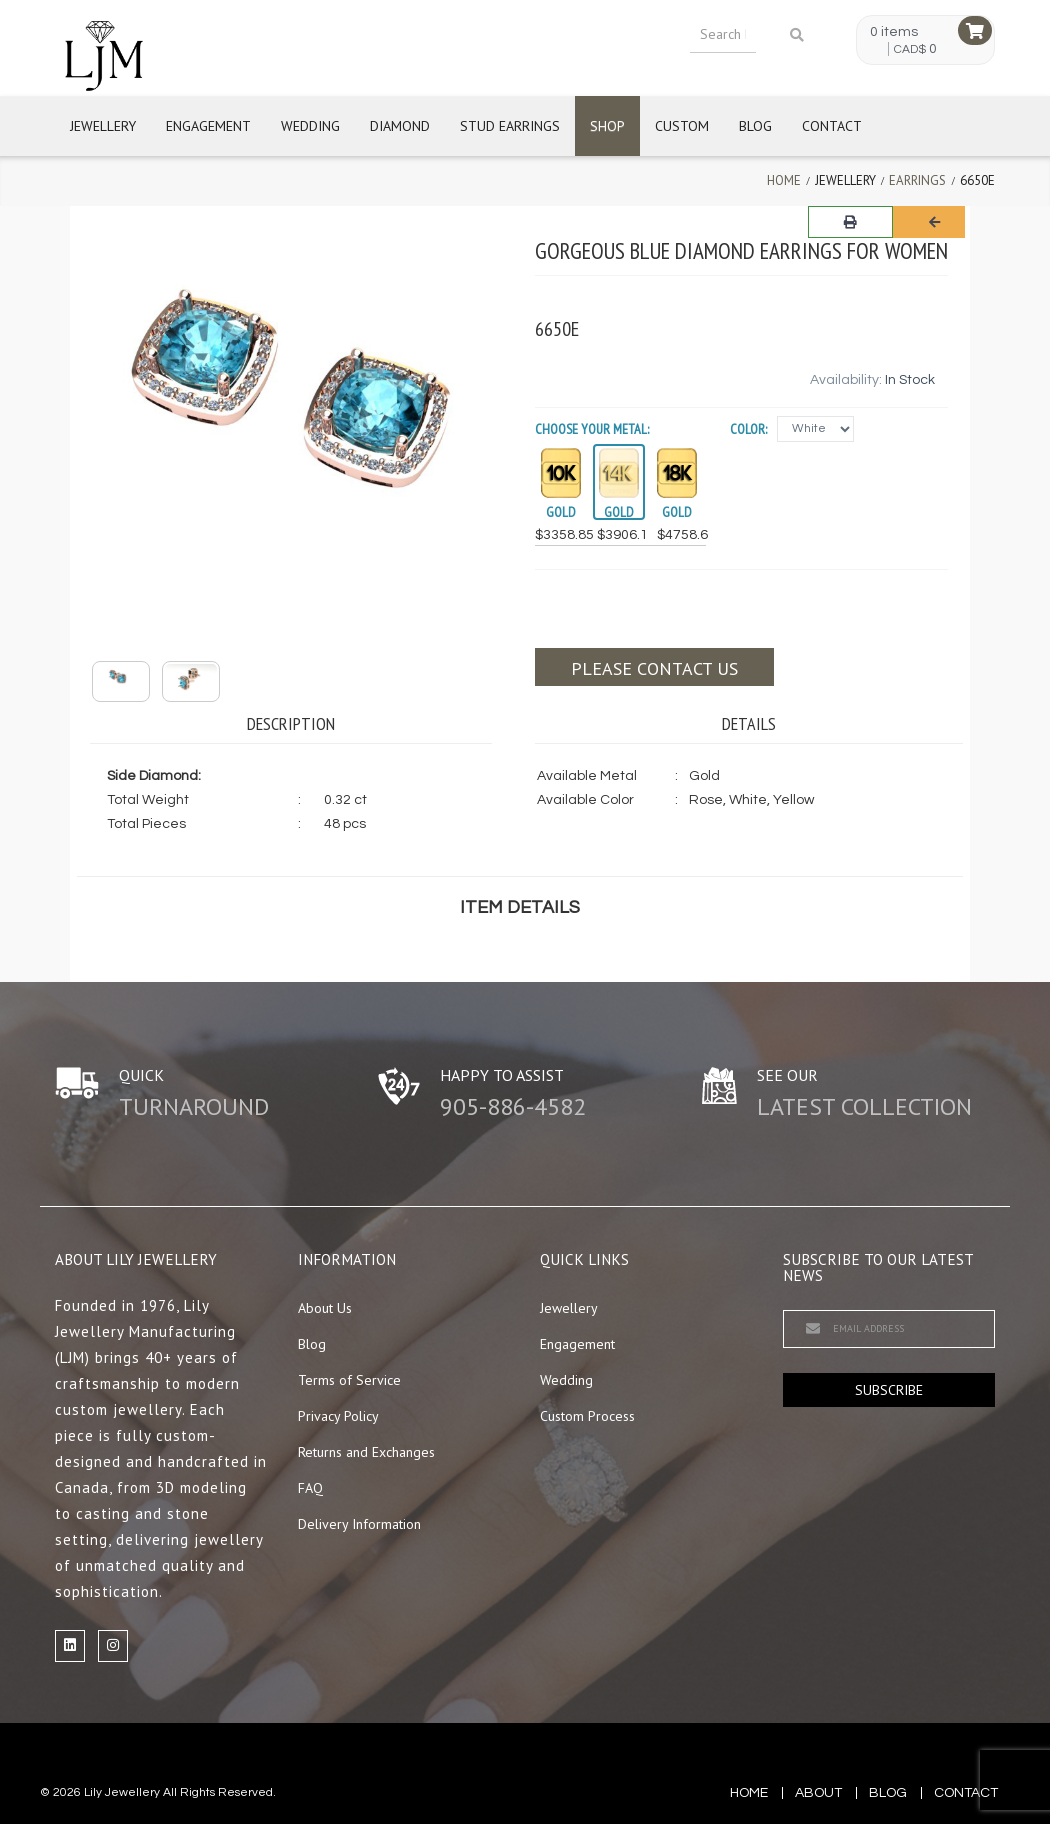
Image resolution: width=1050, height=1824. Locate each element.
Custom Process (587, 1416)
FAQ (310, 1488)
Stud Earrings (510, 126)
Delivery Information (359, 1524)
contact (966, 1793)
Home (784, 180)
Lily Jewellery (122, 1792)
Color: (748, 429)
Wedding (310, 126)
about (818, 1793)
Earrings (917, 180)
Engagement (208, 126)
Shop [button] (607, 126)
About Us (325, 1308)
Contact (832, 126)
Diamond (400, 126)
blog (888, 1793)
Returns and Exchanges (366, 1452)
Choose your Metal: (592, 429)
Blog (755, 126)
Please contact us (654, 668)
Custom (682, 126)
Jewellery (103, 126)
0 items (894, 32)
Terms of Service (349, 1380)
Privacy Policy (338, 1416)
